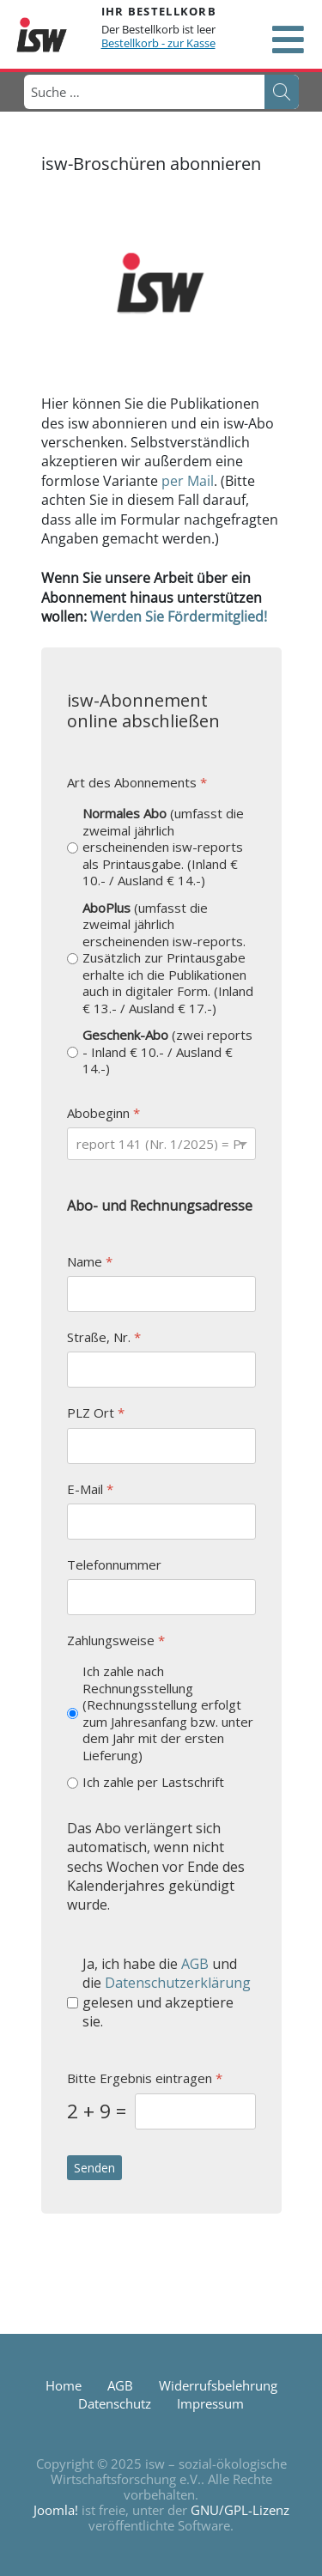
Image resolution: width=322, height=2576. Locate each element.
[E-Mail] (161, 1521)
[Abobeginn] (161, 1143)
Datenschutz (114, 2403)
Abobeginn (103, 1112)
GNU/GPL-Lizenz (240, 2509)
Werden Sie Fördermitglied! (178, 616)
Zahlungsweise (116, 1640)
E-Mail (90, 1488)
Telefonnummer (114, 1564)
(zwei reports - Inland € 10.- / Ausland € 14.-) (167, 1052)
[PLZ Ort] (161, 1445)
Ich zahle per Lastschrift (153, 1782)
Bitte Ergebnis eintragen (144, 2078)
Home (64, 2385)
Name (89, 1261)
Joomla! (55, 2509)
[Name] (161, 1294)
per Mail (187, 480)
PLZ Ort (96, 1413)
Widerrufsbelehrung (218, 2385)
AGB (195, 1962)
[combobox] (143, 92)
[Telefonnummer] (161, 1597)
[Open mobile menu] (287, 39)
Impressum (210, 2403)
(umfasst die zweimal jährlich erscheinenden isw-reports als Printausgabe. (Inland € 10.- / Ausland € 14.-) (163, 847)
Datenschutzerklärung (178, 1982)
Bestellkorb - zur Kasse (158, 43)
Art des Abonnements (137, 783)
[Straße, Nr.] (161, 1370)
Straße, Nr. (104, 1337)
